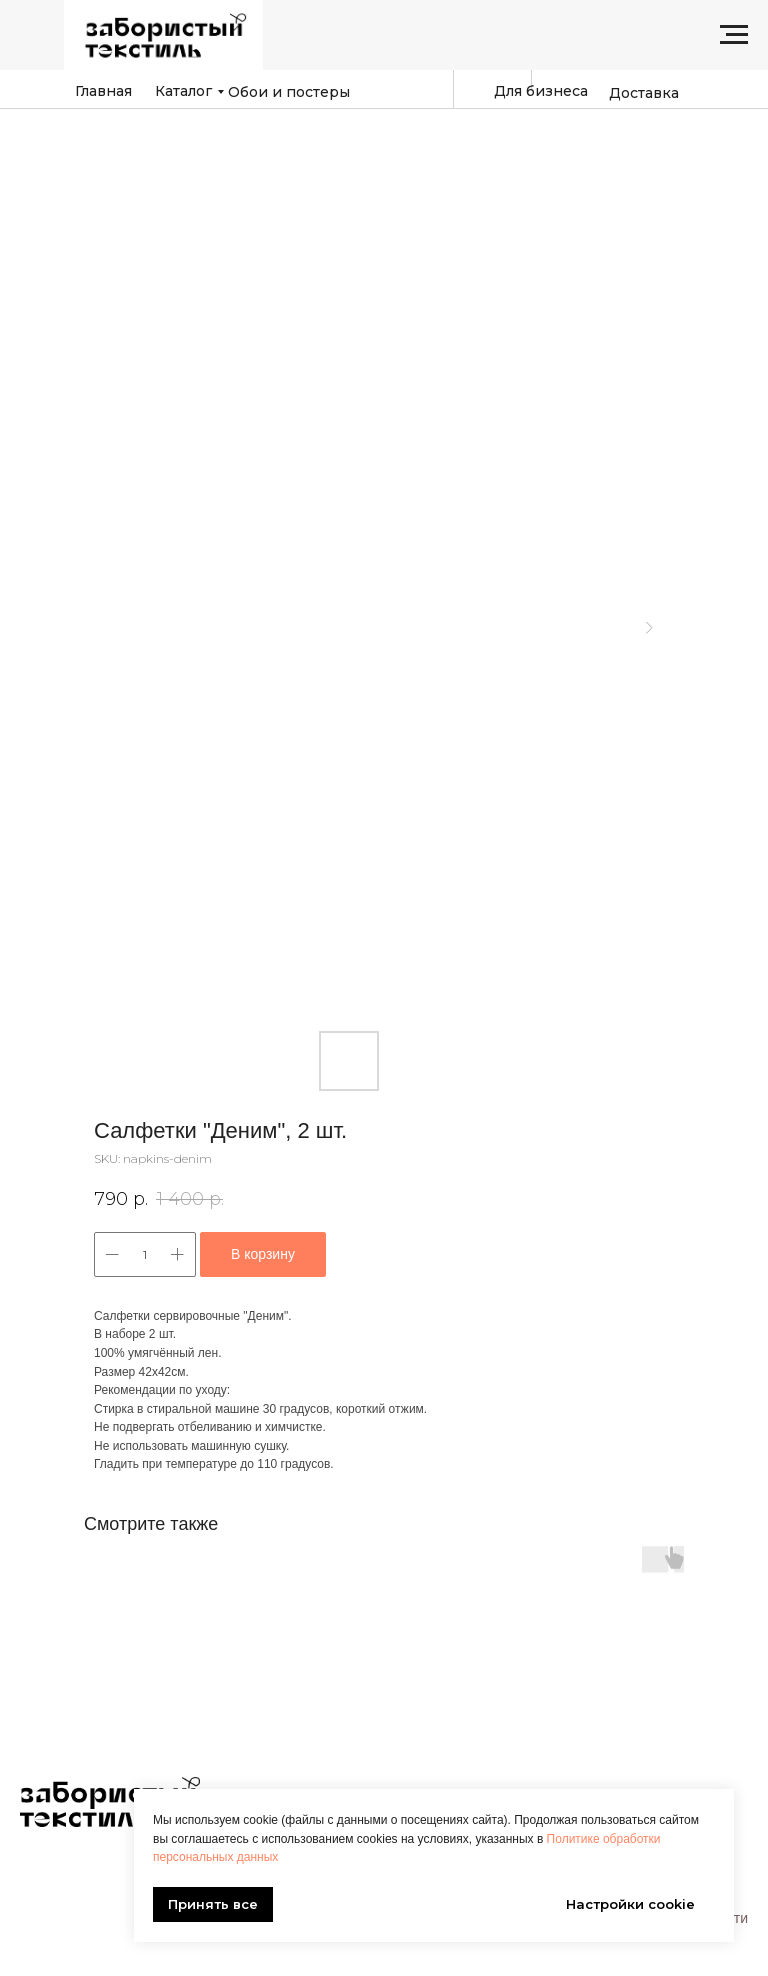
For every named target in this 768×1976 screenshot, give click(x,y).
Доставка (644, 93)
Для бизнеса (541, 91)
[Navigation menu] (734, 35)
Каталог (183, 91)
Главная (103, 91)
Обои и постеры (289, 92)
